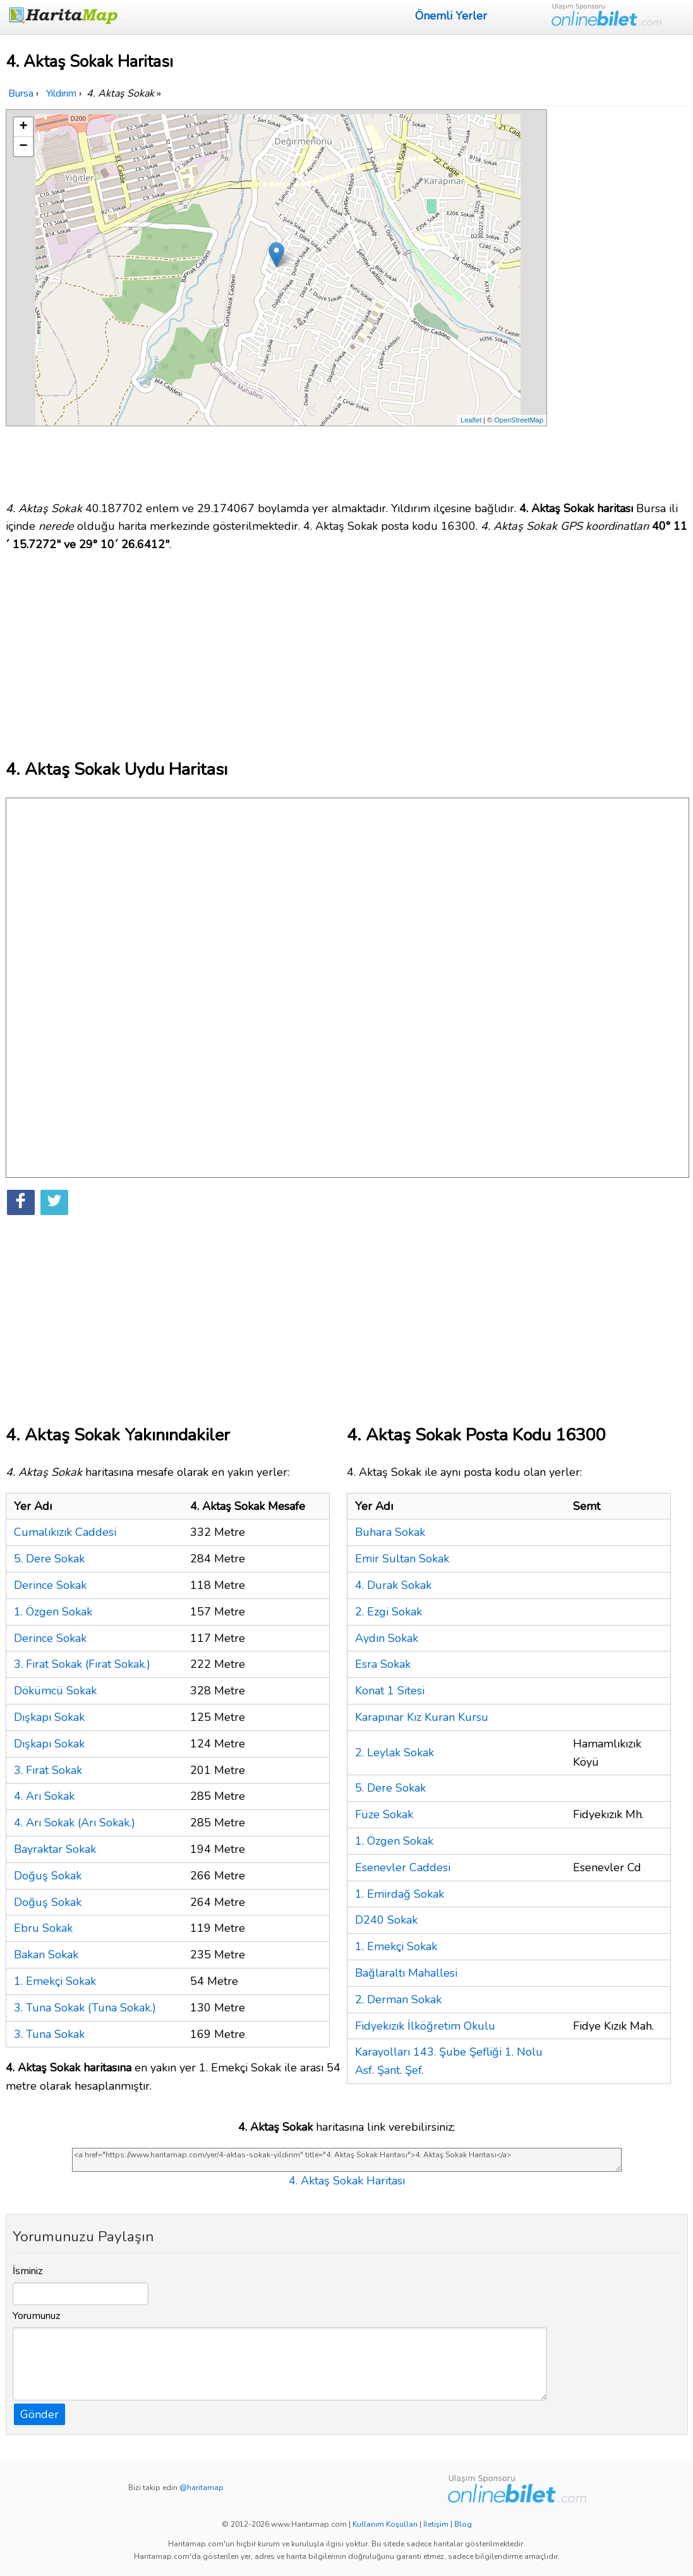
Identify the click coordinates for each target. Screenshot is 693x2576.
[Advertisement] (619, 298)
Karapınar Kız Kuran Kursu (421, 1717)
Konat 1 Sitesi (390, 1690)
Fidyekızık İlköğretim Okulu (425, 2026)
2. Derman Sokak (398, 1999)
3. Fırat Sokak (48, 1770)
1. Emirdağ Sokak (399, 1894)
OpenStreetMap (518, 420)
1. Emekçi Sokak (55, 1981)
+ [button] (23, 126)
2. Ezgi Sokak (388, 1611)
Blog (463, 2524)
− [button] (23, 146)
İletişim (436, 2524)
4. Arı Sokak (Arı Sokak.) (74, 1822)
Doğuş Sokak (47, 1875)
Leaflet (471, 420)
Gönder (39, 2414)
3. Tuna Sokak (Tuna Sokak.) (85, 2007)
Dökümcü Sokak (55, 1690)
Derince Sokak (50, 1585)
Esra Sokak (383, 1664)
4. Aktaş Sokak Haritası (347, 2180)
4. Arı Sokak (44, 1796)
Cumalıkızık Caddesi (65, 1532)
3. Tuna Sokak (49, 2034)
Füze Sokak (384, 1814)
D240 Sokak (386, 1919)
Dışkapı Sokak (49, 1717)
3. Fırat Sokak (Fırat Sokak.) (82, 1664)
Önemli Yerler (451, 15)
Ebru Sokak (43, 1928)
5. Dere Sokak (49, 1558)
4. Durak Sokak (393, 1585)
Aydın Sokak (386, 1638)
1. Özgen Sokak (53, 1611)
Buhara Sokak (390, 1532)
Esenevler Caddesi (402, 1867)
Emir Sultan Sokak (402, 1558)
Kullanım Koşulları (385, 2524)
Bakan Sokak (46, 1954)
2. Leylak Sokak (394, 1752)
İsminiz (28, 2271)
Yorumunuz (37, 2316)
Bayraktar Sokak (55, 1849)
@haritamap (201, 2488)
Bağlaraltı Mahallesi (406, 1972)
